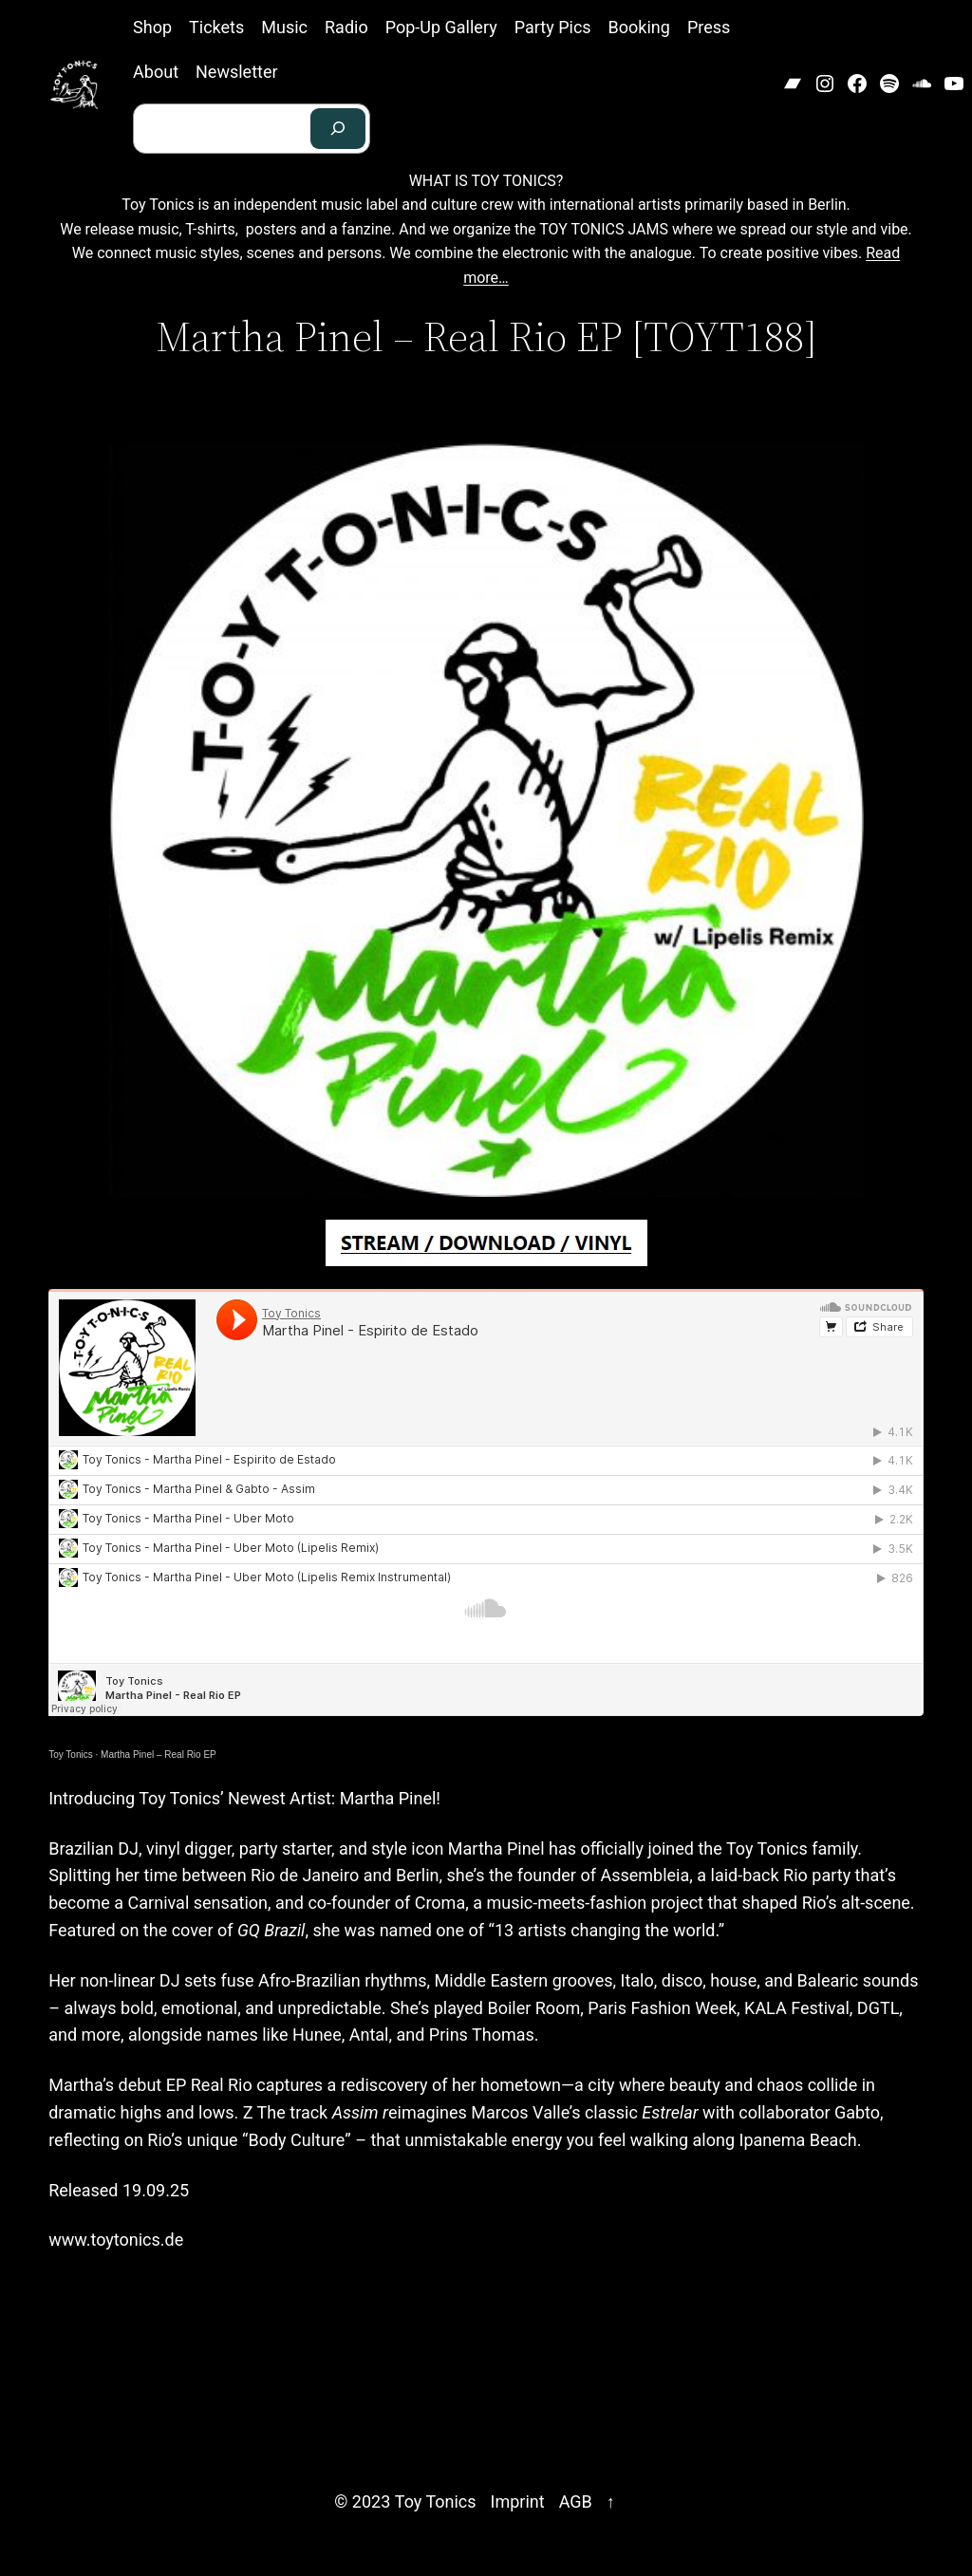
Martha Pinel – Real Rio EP (158, 1754)
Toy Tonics (70, 1754)
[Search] (337, 128)
